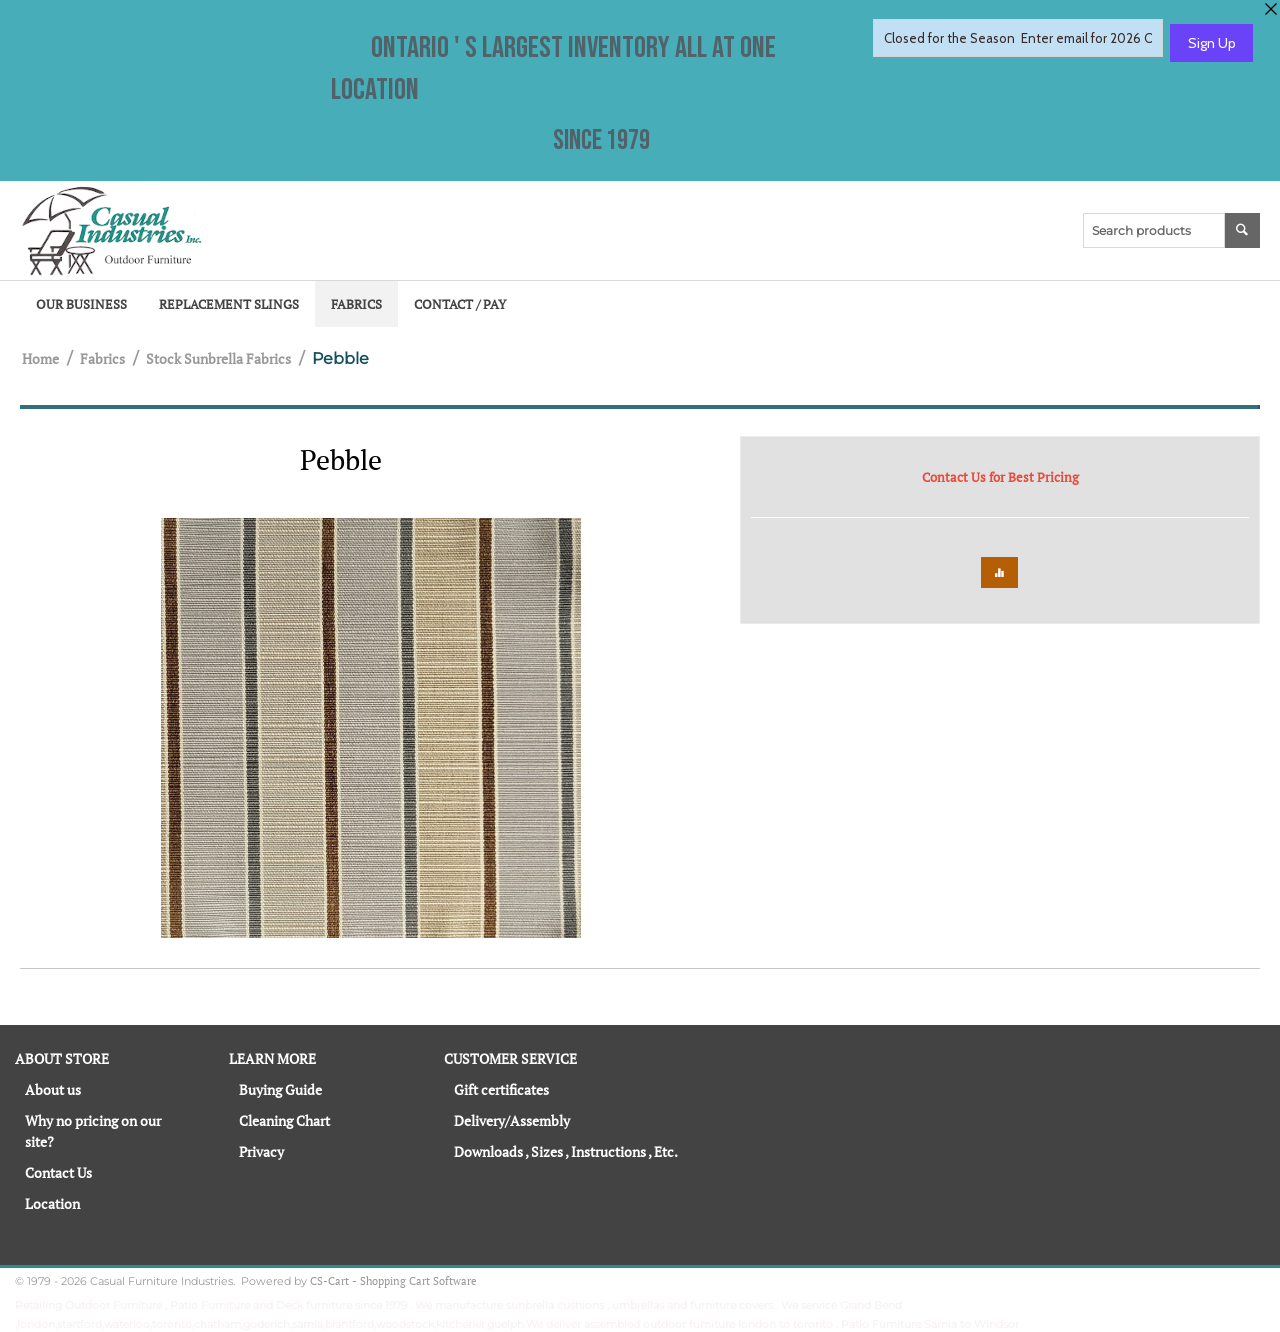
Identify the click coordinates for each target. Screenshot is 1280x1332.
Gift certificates (501, 1089)
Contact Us (58, 1172)
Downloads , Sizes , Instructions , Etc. (566, 1151)
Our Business (81, 304)
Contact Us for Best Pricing (1000, 477)
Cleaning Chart (284, 1120)
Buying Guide (280, 1089)
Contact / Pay (460, 304)
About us (53, 1089)
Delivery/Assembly (512, 1120)
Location (52, 1203)
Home (40, 358)
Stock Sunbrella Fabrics (218, 358)
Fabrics (356, 304)
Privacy (261, 1151)
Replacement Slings (229, 304)
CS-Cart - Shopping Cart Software (393, 1281)
